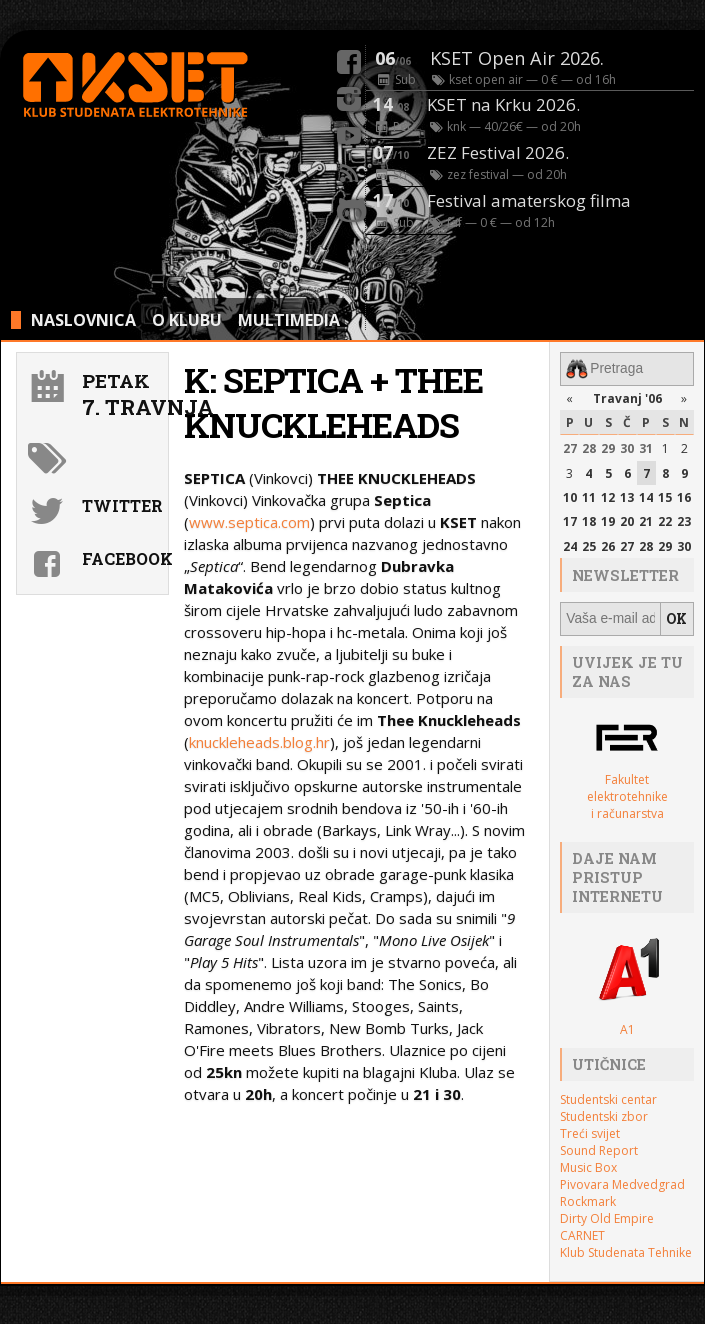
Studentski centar (608, 1097)
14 (646, 496)
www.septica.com (249, 522)
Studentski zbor (604, 1114)
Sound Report (599, 1148)
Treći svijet (590, 1131)
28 (589, 447)
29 (608, 447)
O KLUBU (187, 320)
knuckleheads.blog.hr (259, 742)
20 (627, 521)
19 (608, 521)
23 (684, 521)
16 (684, 496)
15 (665, 496)
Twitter (122, 505)
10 (570, 496)
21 (646, 521)
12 (608, 496)
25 (589, 545)
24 (570, 545)
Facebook (122, 558)
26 (608, 545)
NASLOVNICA (83, 320)
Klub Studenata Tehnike (626, 1250)
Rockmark (588, 1199)
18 (589, 521)
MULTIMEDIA (289, 320)
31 (646, 447)
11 (589, 496)
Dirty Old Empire (607, 1216)
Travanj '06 (627, 397)
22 (665, 521)
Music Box (588, 1165)
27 (570, 447)
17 (570, 521)
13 (627, 496)
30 (627, 447)
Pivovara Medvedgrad (622, 1182)
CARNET (582, 1233)
